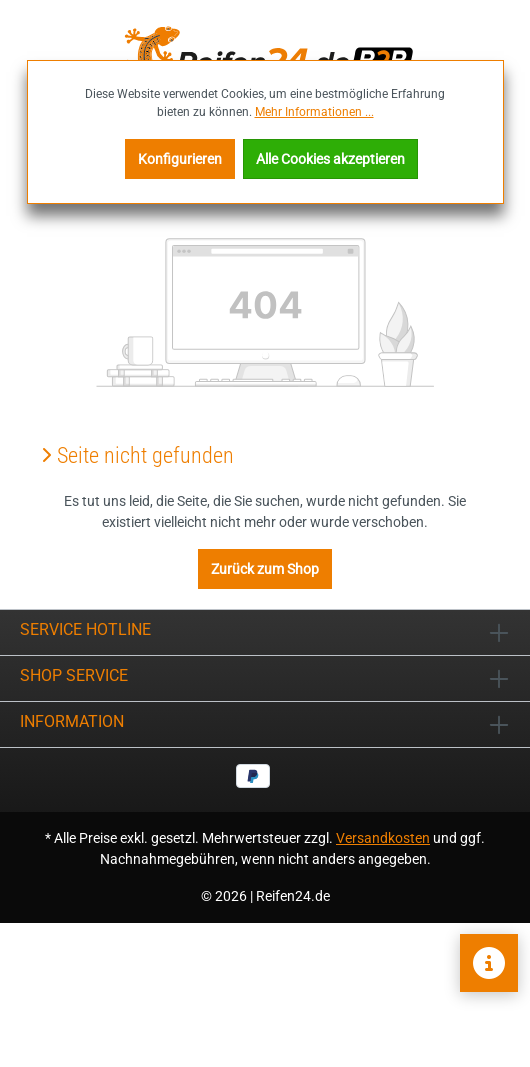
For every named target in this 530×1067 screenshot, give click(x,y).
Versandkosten (383, 838)
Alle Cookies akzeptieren (330, 159)
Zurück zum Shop (265, 569)
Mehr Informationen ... (314, 112)
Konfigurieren (180, 159)
